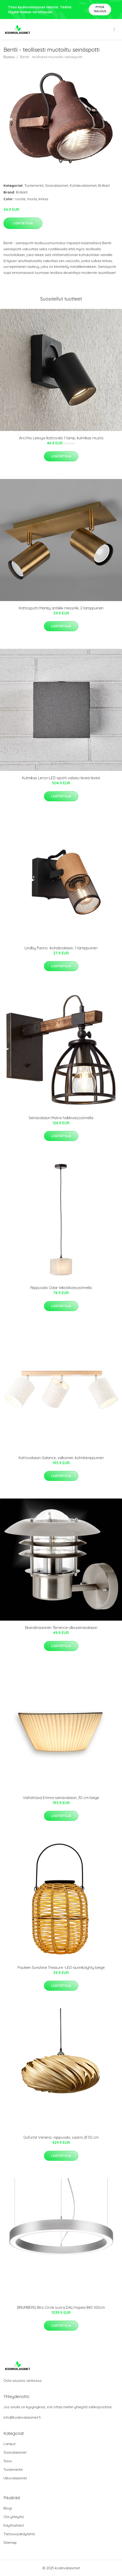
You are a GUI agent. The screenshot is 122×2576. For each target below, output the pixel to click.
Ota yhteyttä (13, 2517)
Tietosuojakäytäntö (19, 2534)
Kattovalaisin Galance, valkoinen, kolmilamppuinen (61, 1457)
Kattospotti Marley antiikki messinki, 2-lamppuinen (61, 608)
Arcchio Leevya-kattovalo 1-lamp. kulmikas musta (61, 438)
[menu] (115, 29)
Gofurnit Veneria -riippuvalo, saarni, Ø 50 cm (61, 2137)
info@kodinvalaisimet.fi (22, 2417)
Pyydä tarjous (100, 9)
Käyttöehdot (13, 2525)
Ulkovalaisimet (15, 2478)
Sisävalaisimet (56, 185)
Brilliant (104, 185)
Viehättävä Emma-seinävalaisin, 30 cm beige (61, 1797)
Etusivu (9, 57)
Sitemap (10, 2542)
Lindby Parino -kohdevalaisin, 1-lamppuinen (61, 948)
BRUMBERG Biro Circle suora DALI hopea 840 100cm (61, 2307)
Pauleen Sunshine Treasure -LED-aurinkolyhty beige (61, 1967)
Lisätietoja (23, 223)
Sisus (7, 2461)
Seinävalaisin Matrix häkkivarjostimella (61, 1117)
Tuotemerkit (34, 185)
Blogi (7, 2508)
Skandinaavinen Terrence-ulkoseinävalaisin (61, 1627)
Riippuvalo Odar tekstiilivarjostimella (61, 1287)
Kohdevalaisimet (83, 185)
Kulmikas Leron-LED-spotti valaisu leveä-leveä (61, 778)
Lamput (9, 2444)
